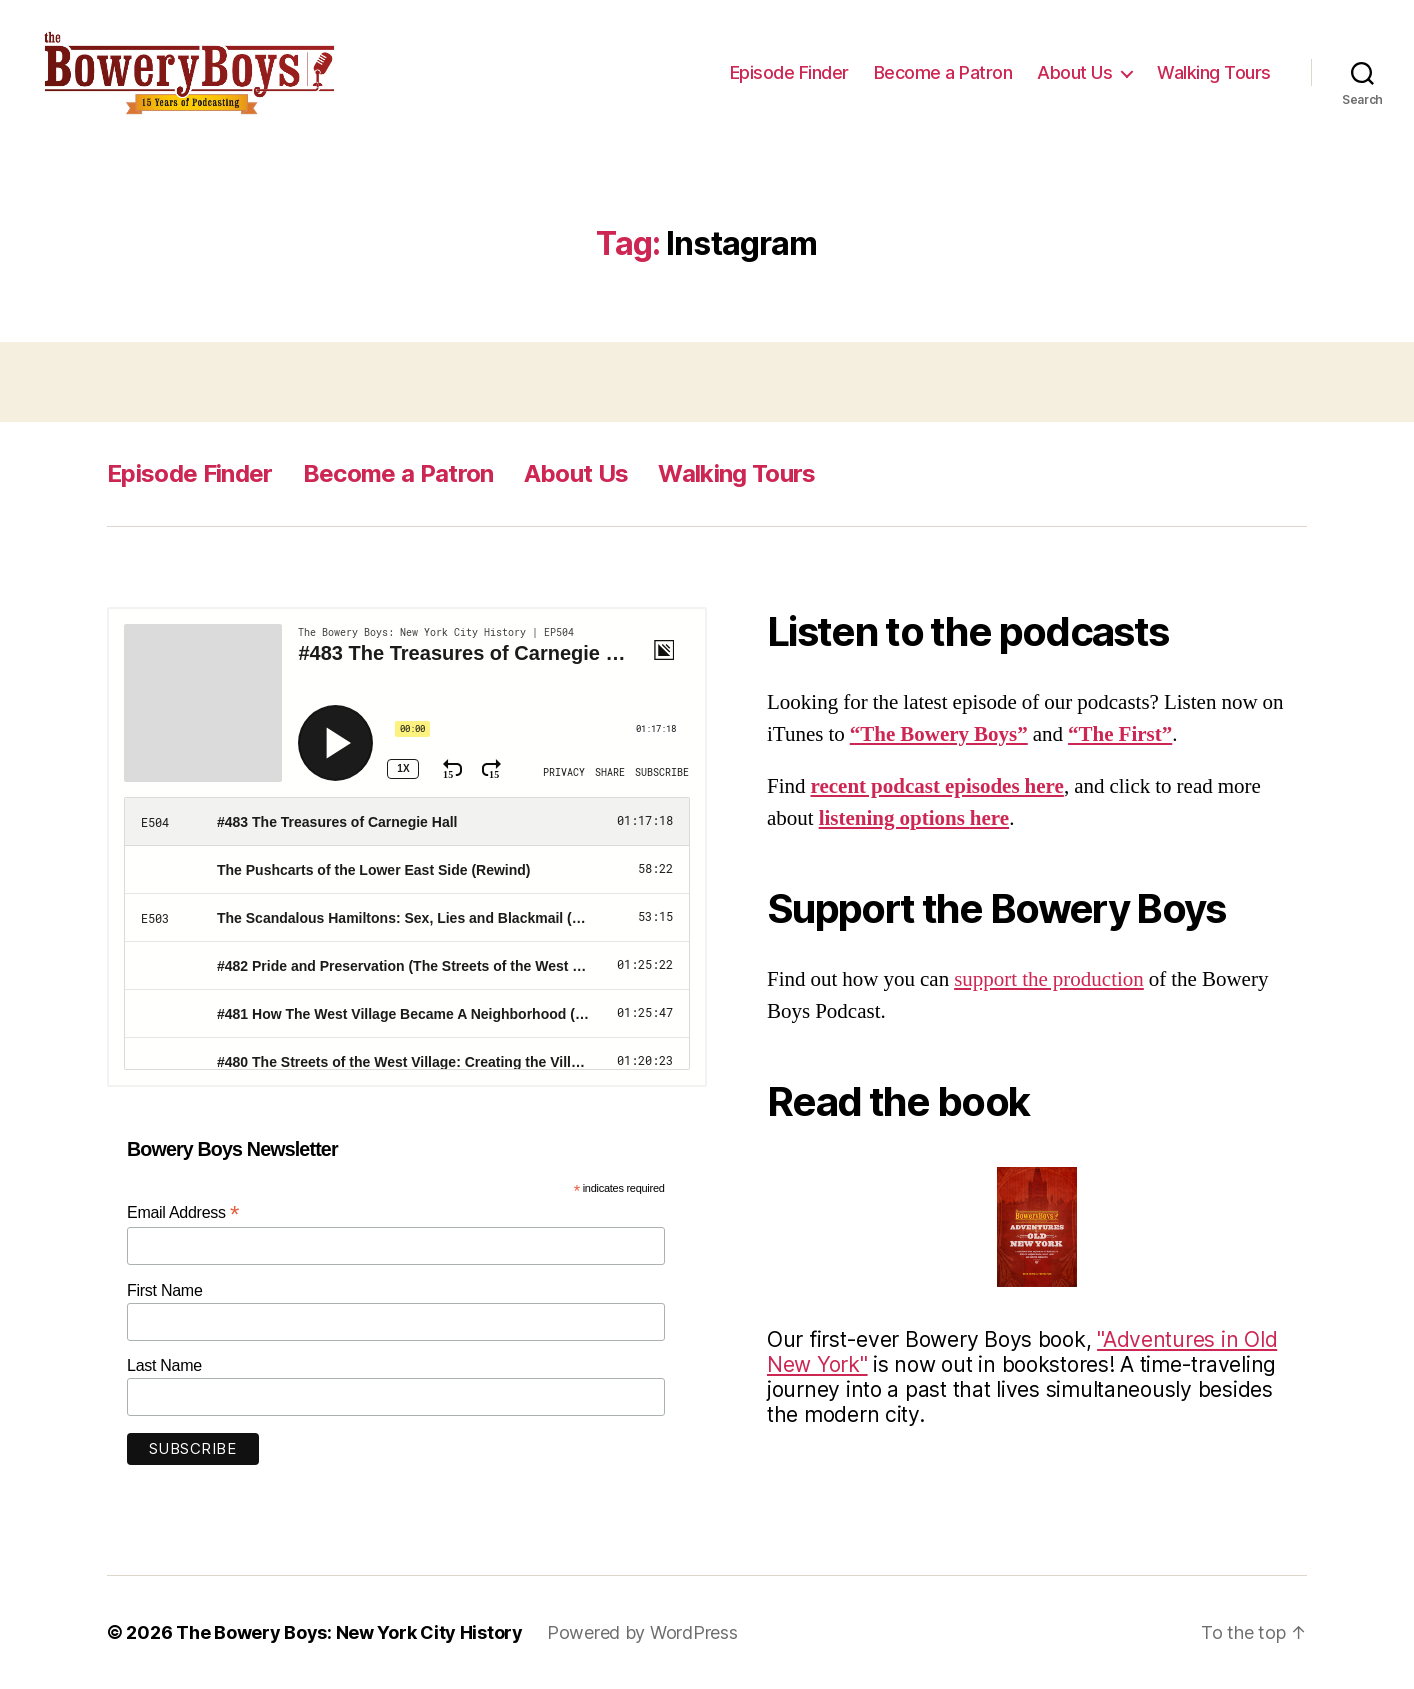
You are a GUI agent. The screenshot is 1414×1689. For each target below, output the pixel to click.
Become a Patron (943, 72)
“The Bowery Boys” (939, 734)
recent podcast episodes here (937, 786)
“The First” (1120, 734)
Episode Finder (789, 72)
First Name (165, 1290)
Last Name (164, 1366)
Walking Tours (1214, 72)
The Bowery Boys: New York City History (349, 1632)
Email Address (183, 1212)
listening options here (914, 818)
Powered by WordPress (642, 1632)
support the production (1049, 979)
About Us (1074, 72)
